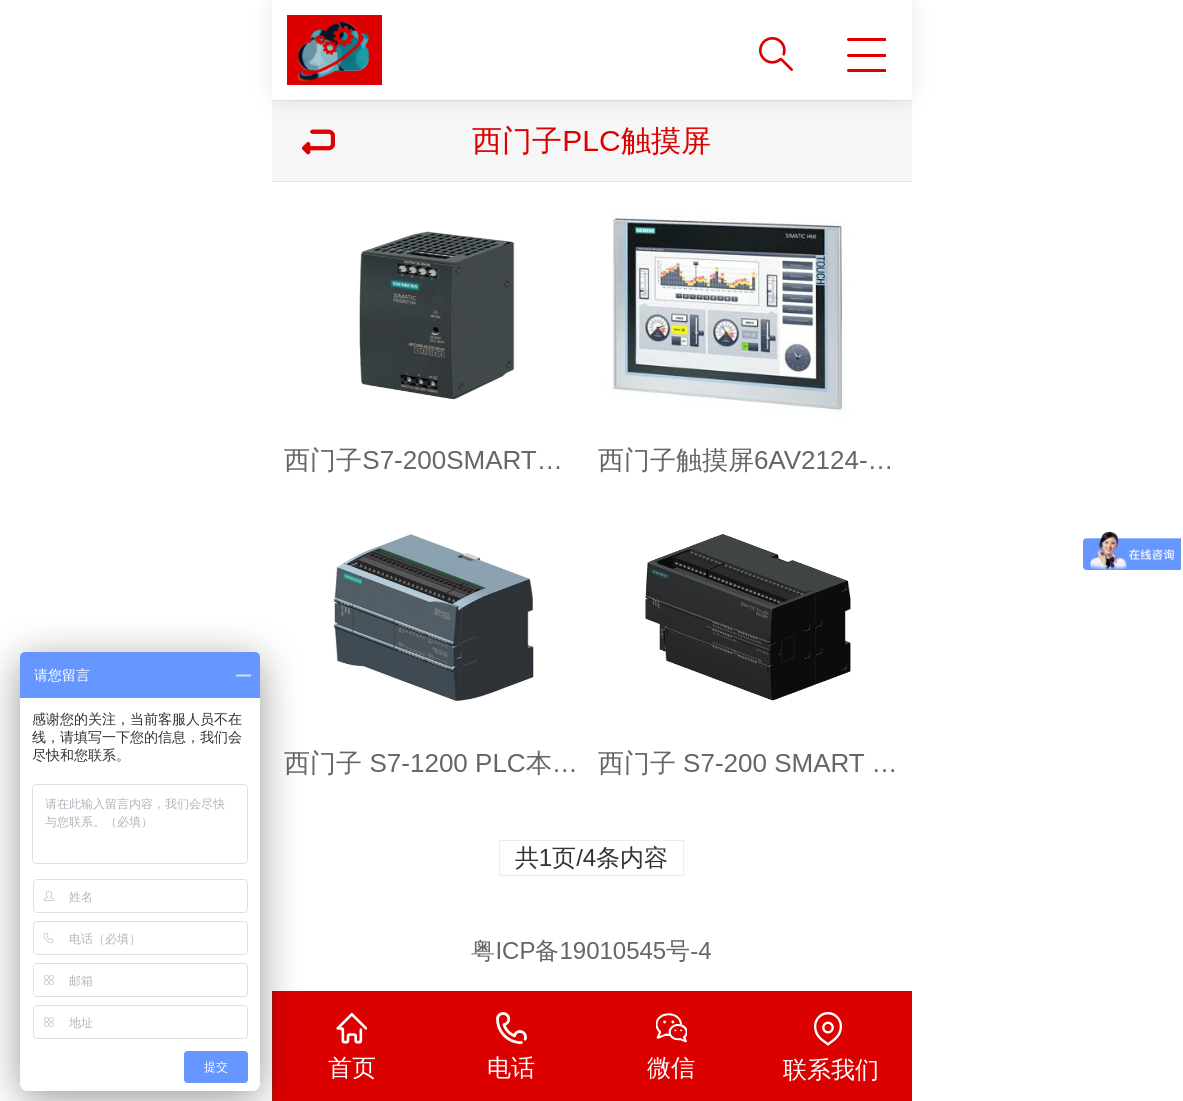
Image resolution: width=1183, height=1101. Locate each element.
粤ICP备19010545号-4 (591, 950)
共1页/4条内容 (591, 857)
